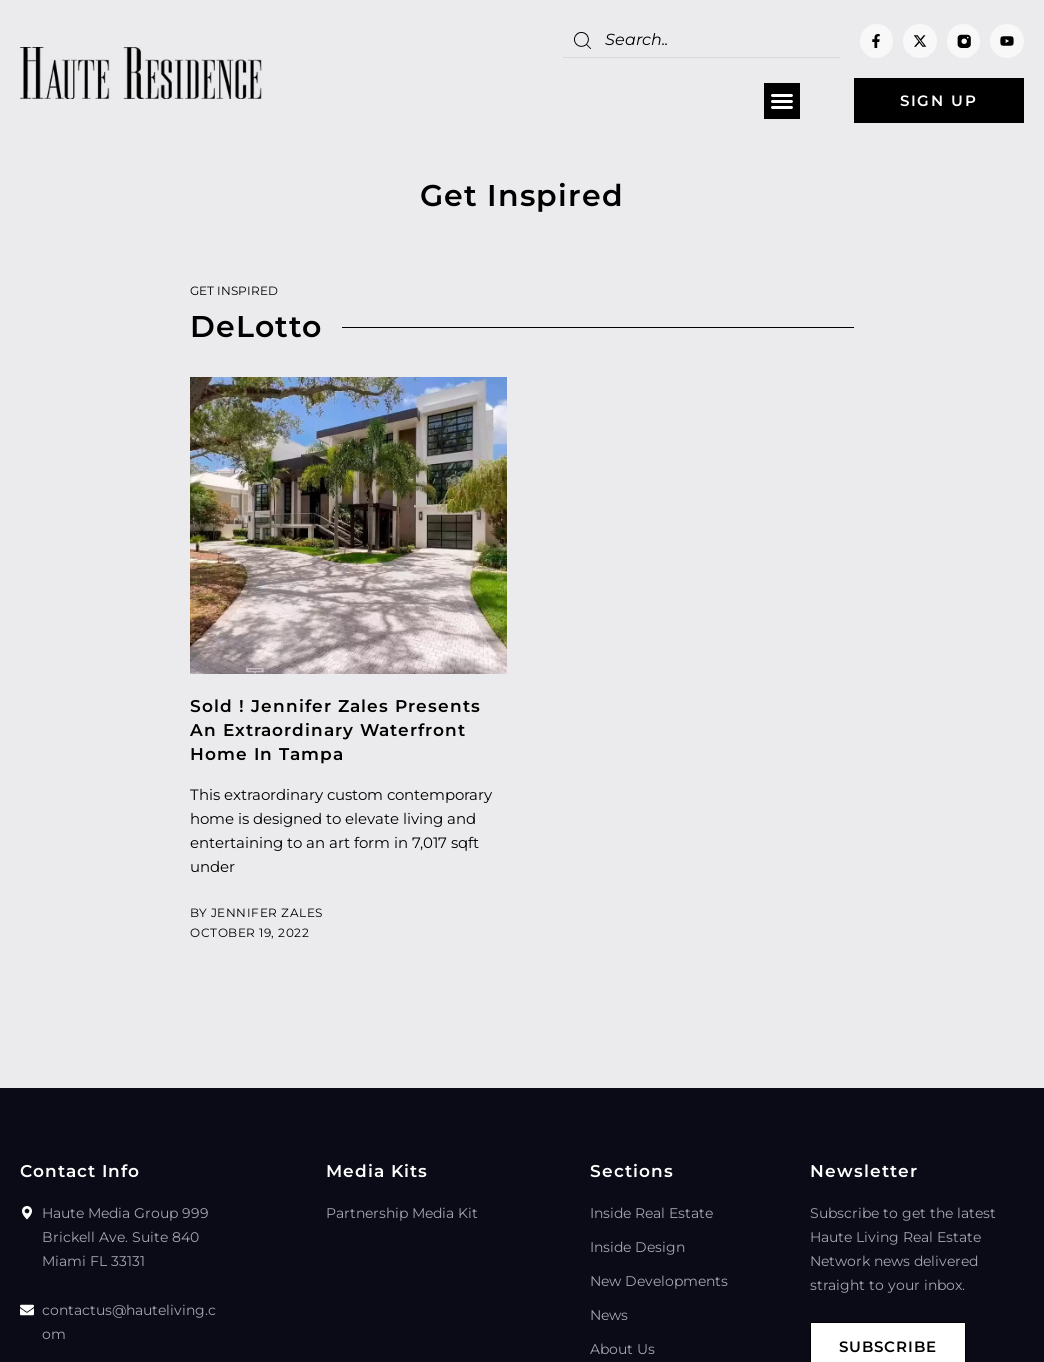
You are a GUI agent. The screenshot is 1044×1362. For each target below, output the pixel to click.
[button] (782, 101)
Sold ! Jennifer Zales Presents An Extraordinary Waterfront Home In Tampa (335, 730)
